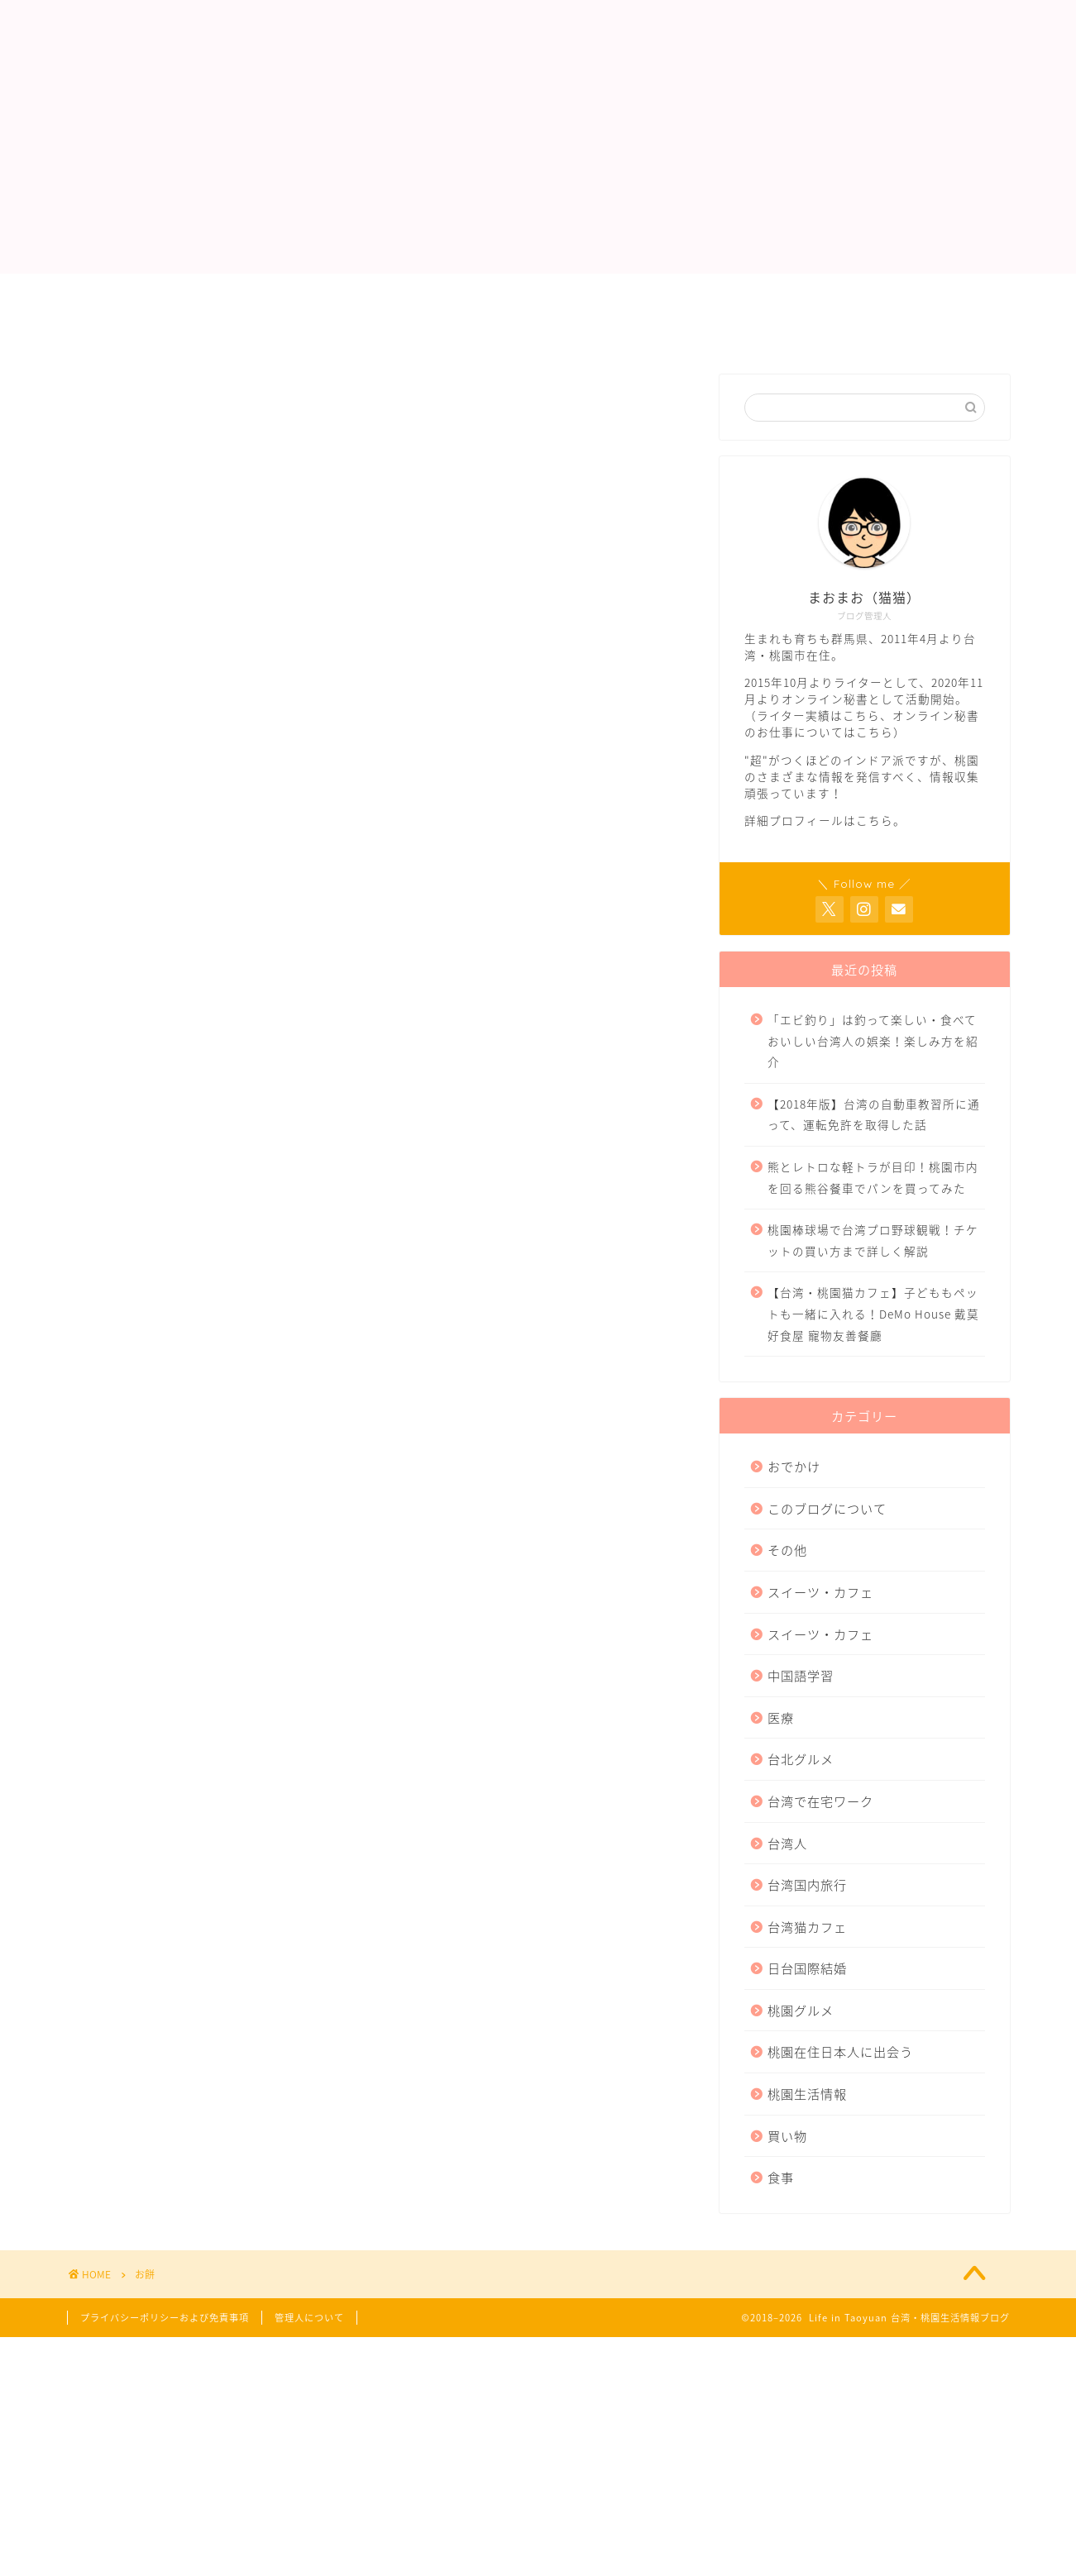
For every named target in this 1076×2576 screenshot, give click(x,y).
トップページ (130, 293)
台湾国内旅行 (807, 1884)
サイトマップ (410, 331)
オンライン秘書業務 (541, 293)
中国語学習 (801, 1675)
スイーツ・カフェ (820, 1591)
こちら (861, 715)
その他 (787, 1549)
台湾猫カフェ (807, 1926)
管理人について (262, 293)
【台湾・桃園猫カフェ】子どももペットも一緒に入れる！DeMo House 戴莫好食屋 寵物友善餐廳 (873, 1313)
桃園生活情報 (807, 2093)
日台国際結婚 (807, 1967)
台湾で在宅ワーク (820, 1800)
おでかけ (794, 1466)
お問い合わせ (688, 293)
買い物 (787, 2135)
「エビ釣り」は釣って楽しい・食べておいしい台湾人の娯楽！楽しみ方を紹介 (873, 1040)
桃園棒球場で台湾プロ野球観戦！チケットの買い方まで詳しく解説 (873, 1240)
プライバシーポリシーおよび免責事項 (207, 331)
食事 (781, 2177)
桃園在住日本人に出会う (840, 2051)
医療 (781, 1717)
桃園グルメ (801, 2010)
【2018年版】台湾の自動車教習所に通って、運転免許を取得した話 (874, 1114)
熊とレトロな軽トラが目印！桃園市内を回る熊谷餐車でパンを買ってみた (873, 1177)
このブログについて (827, 1508)
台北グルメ (801, 1758)
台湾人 (787, 1843)
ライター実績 (395, 293)
